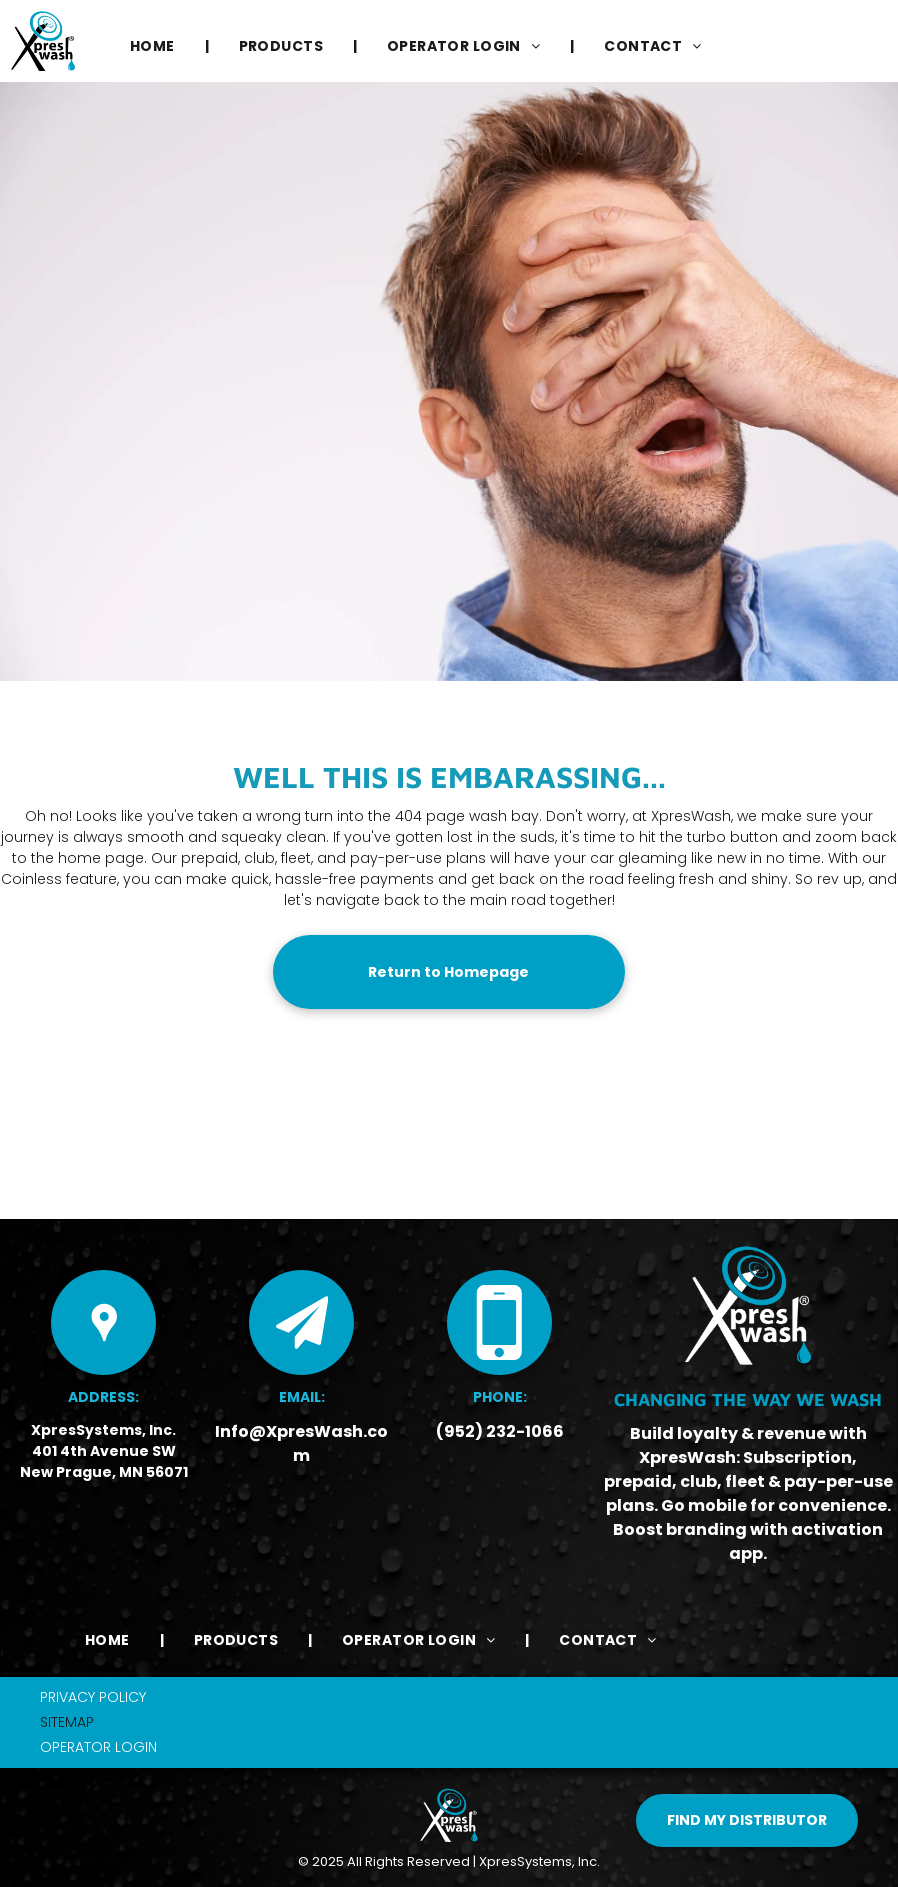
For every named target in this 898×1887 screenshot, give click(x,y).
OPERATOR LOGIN (98, 1747)
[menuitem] (154, 46)
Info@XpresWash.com (301, 1443)
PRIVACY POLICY (93, 1697)
